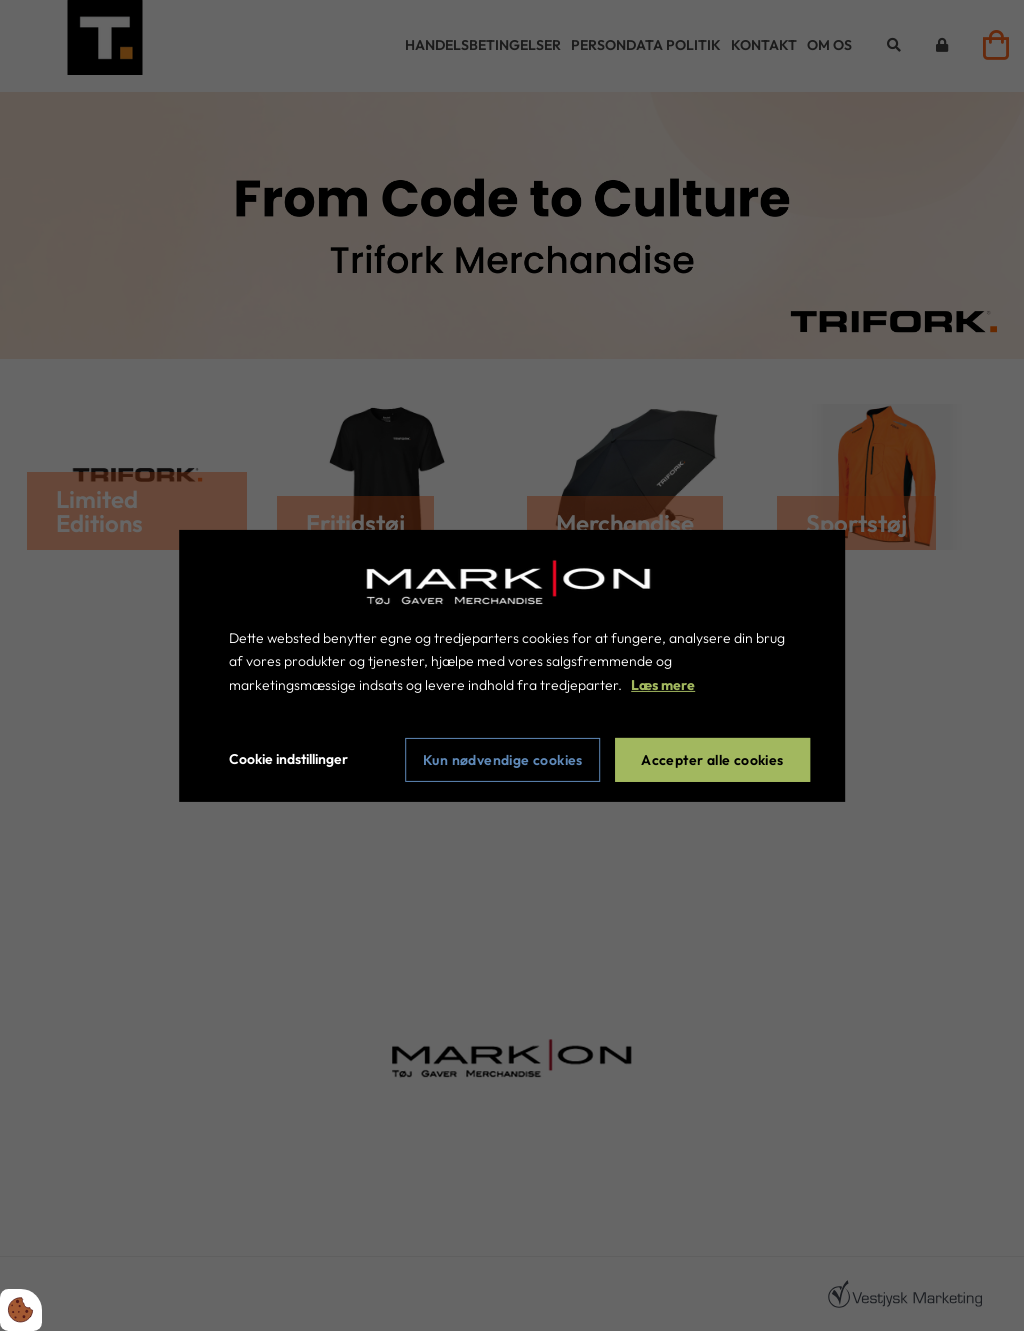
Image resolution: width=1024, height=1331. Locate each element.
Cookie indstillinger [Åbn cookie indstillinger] (288, 759)
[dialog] (512, 665)
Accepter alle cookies (712, 760)
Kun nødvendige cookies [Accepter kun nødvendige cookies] (503, 760)
